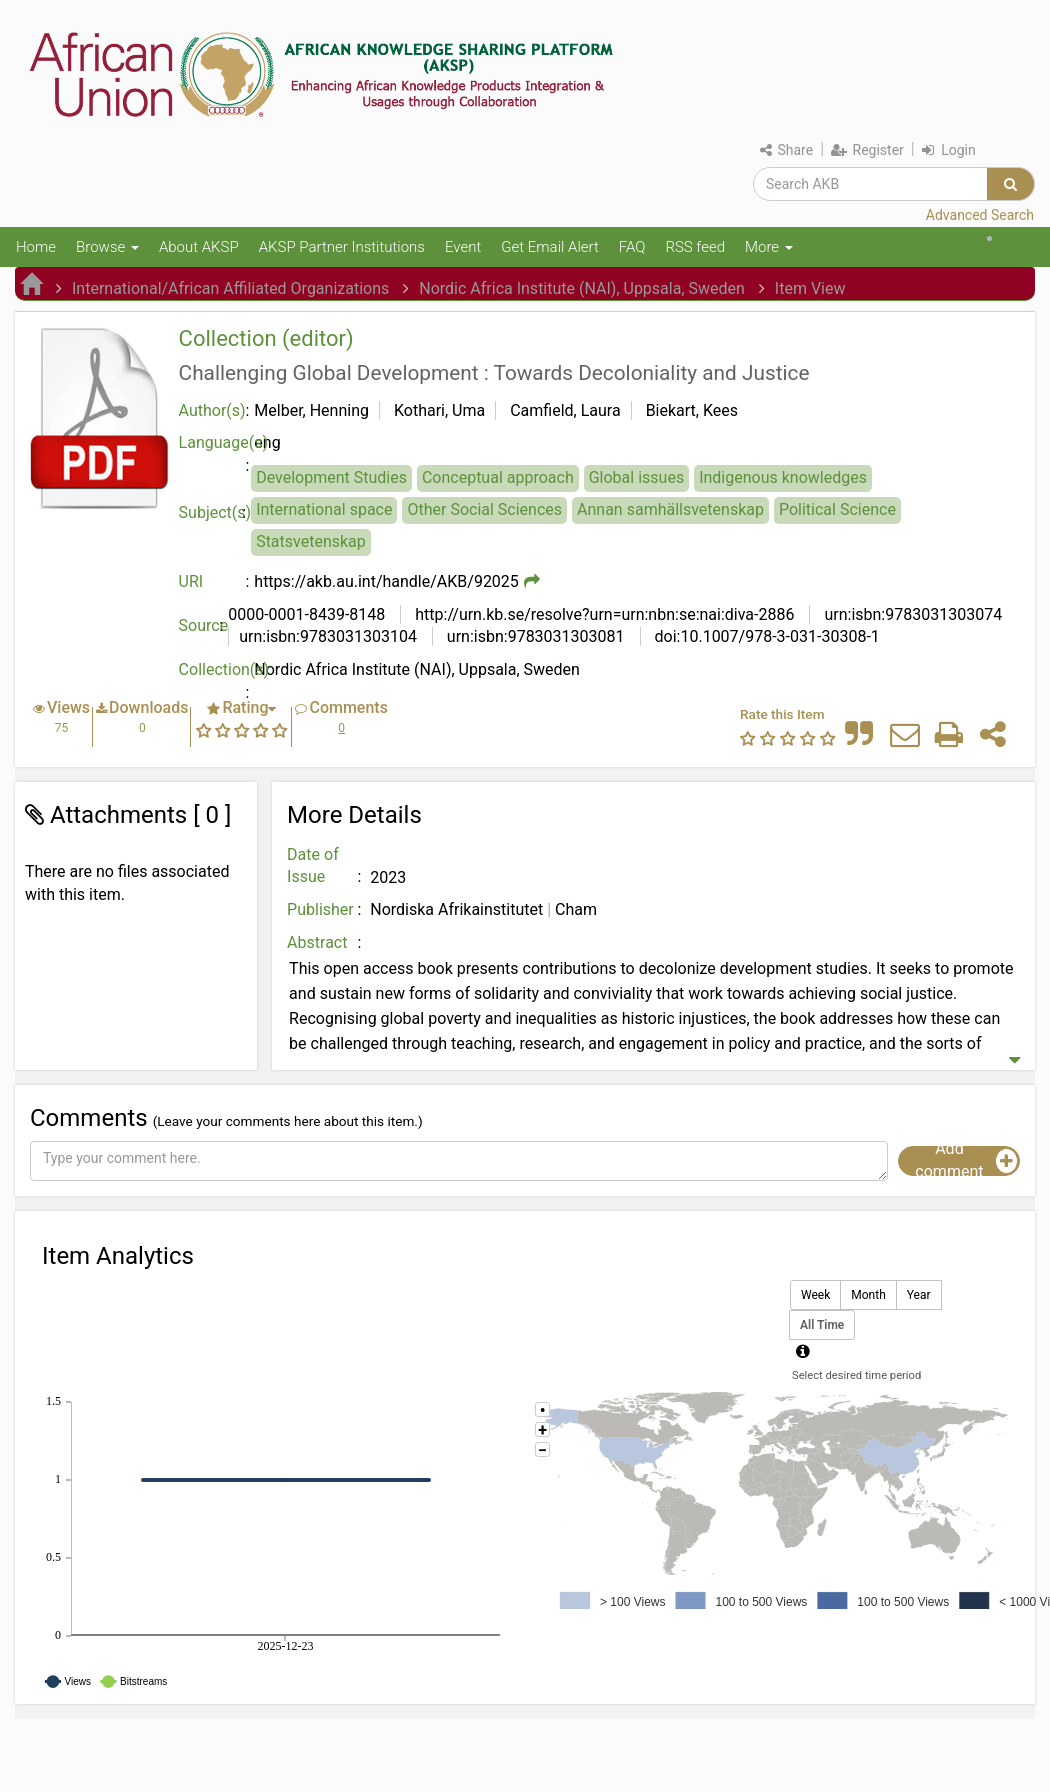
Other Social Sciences (484, 509)
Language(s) (217, 442)
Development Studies (331, 477)
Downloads (148, 707)
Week (815, 1295)
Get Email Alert (550, 247)
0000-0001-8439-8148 (306, 614)
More (769, 247)
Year (919, 1295)
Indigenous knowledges (783, 477)
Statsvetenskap (311, 541)
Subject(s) (215, 512)
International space (324, 509)
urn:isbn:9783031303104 (328, 636)
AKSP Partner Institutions (342, 247)
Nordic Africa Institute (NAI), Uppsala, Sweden (582, 288)
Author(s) (212, 410)
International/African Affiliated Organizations (230, 288)
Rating (245, 707)
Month (868, 1295)
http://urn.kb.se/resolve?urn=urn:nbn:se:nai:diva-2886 (602, 614)
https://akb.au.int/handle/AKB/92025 (386, 581)
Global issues (636, 477)
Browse (107, 247)
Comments (348, 707)
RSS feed (695, 247)
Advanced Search (980, 215)
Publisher (320, 909)
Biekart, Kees (692, 410)
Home (36, 247)
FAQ (632, 247)
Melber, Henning (311, 410)
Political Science (837, 509)
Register (867, 150)
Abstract (317, 942)
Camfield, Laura (565, 410)
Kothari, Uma (439, 410)
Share (786, 150)
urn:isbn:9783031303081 (534, 636)
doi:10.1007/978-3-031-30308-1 (765, 636)
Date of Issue (313, 866)
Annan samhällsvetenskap (670, 509)
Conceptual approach (498, 477)
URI (191, 581)
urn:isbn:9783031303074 (911, 614)
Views (68, 707)
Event (463, 247)
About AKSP (199, 247)
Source (204, 625)
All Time (822, 1325)
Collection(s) (217, 669)
